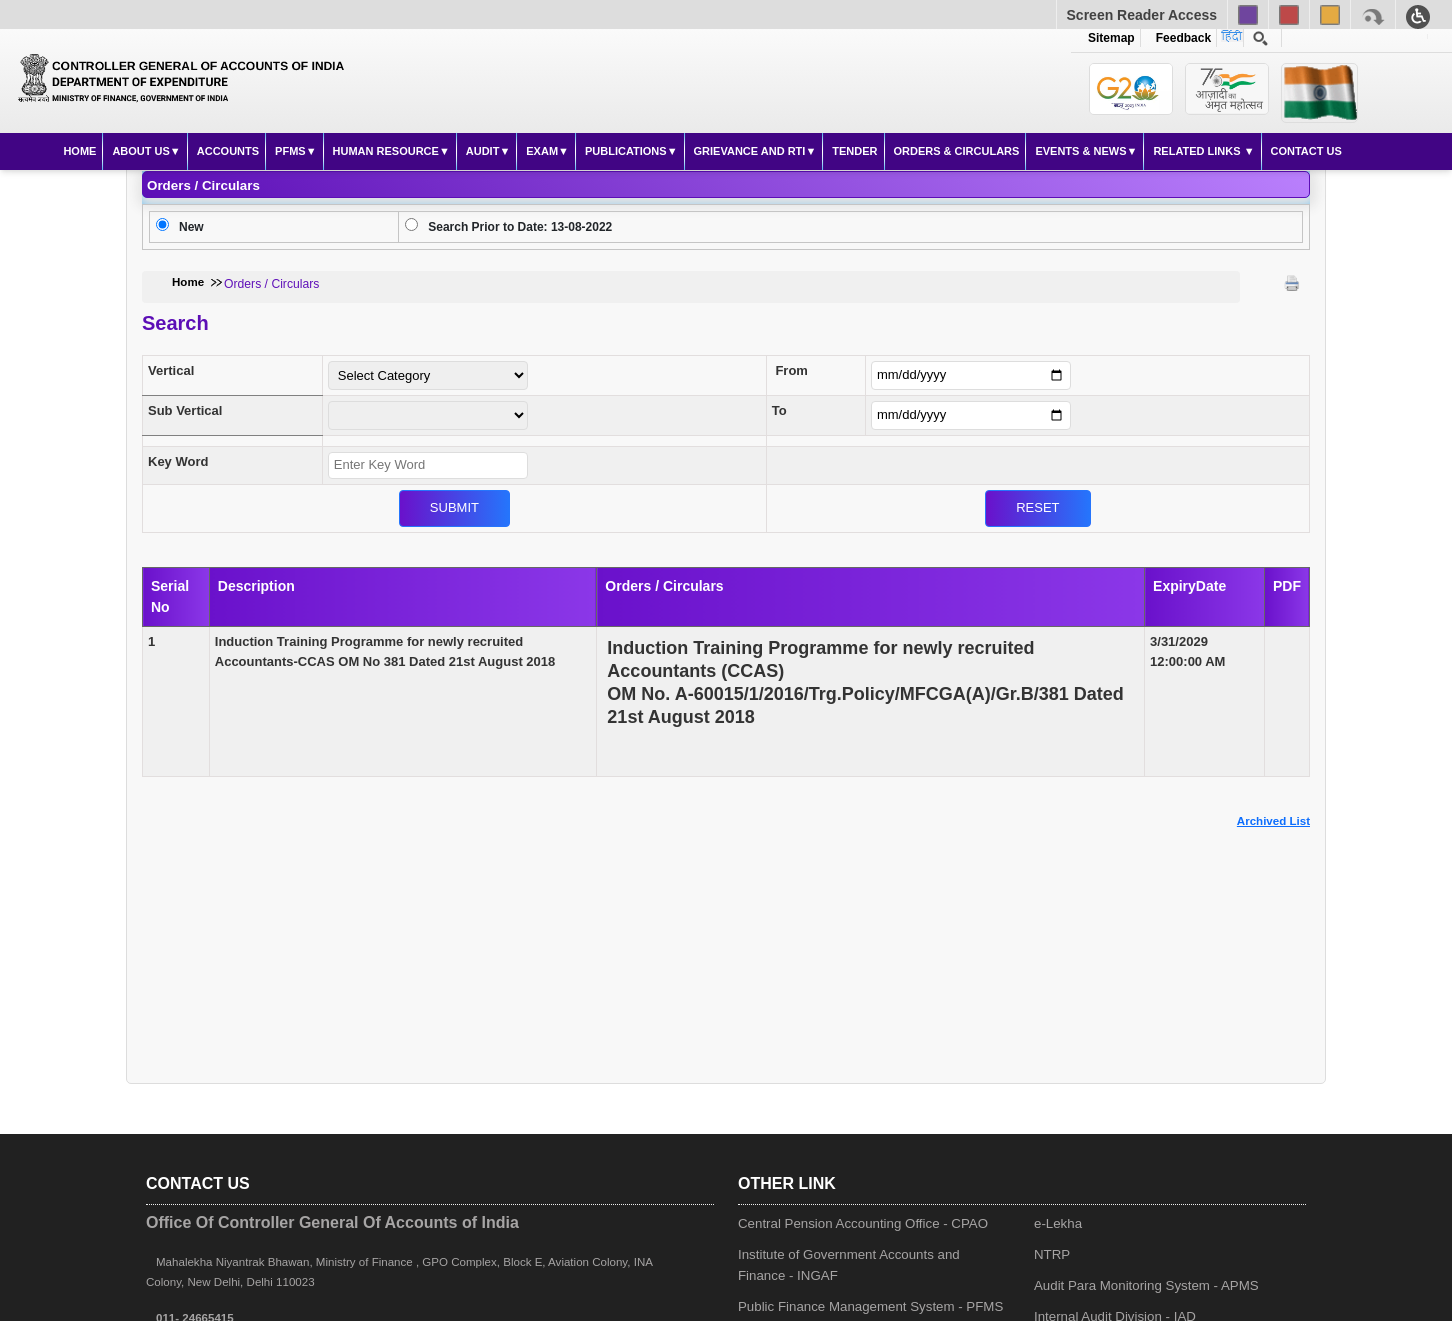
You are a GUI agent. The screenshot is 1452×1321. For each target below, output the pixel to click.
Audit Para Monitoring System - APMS (1146, 1285)
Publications (626, 151)
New (191, 227)
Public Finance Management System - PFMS (870, 1306)
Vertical (171, 370)
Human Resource (386, 151)
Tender (854, 151)
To (779, 410)
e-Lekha (1058, 1223)
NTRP (1052, 1254)
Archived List (1273, 821)
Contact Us (1306, 151)
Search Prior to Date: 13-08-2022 (520, 227)
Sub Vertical (185, 410)
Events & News (1080, 151)
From (791, 370)
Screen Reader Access (1142, 15)
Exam (542, 151)
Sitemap (1111, 38)
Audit (483, 151)
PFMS (290, 151)
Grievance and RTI (750, 151)
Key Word (178, 461)
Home (79, 151)
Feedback (1180, 38)
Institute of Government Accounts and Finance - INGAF (849, 1265)
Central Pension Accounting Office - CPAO (863, 1223)
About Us (140, 151)
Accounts (228, 151)
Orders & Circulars (957, 151)
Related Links (1198, 151)
